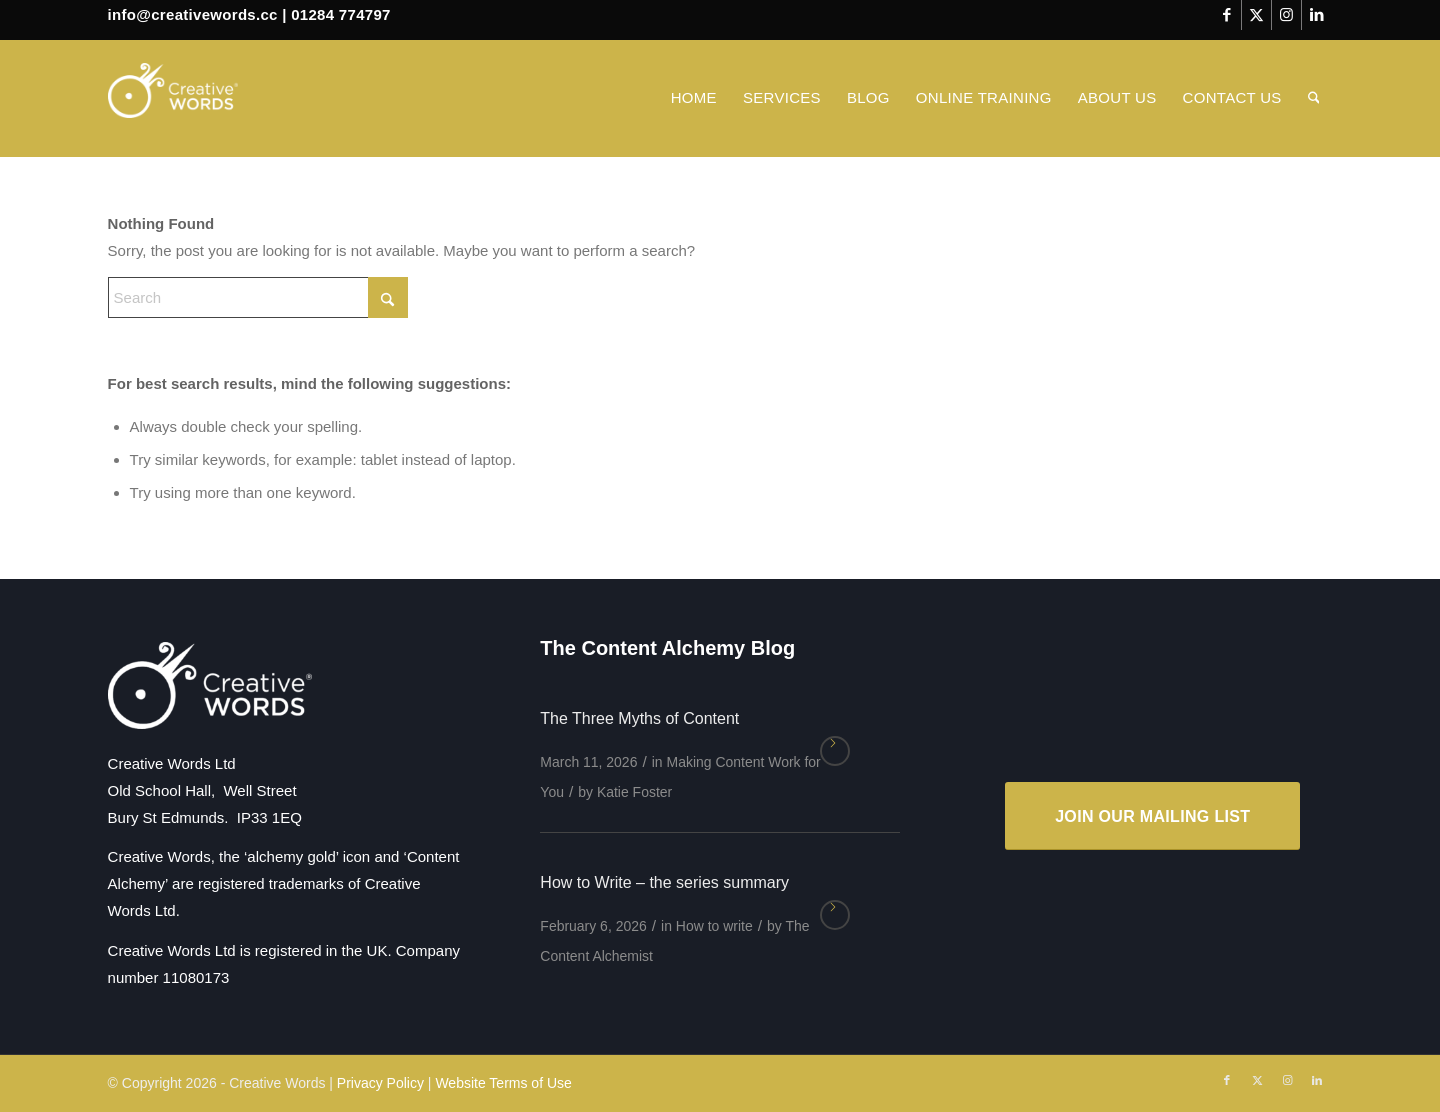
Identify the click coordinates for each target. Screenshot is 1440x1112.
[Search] (1314, 98)
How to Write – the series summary (664, 882)
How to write (714, 926)
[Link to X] (1256, 15)
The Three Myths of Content (639, 718)
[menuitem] (694, 98)
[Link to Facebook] (1226, 15)
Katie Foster (634, 792)
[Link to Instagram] (1286, 15)
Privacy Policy (380, 1083)
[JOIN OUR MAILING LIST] (1152, 816)
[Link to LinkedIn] (1317, 15)
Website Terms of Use (503, 1083)
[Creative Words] (173, 98)
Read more (835, 751)
